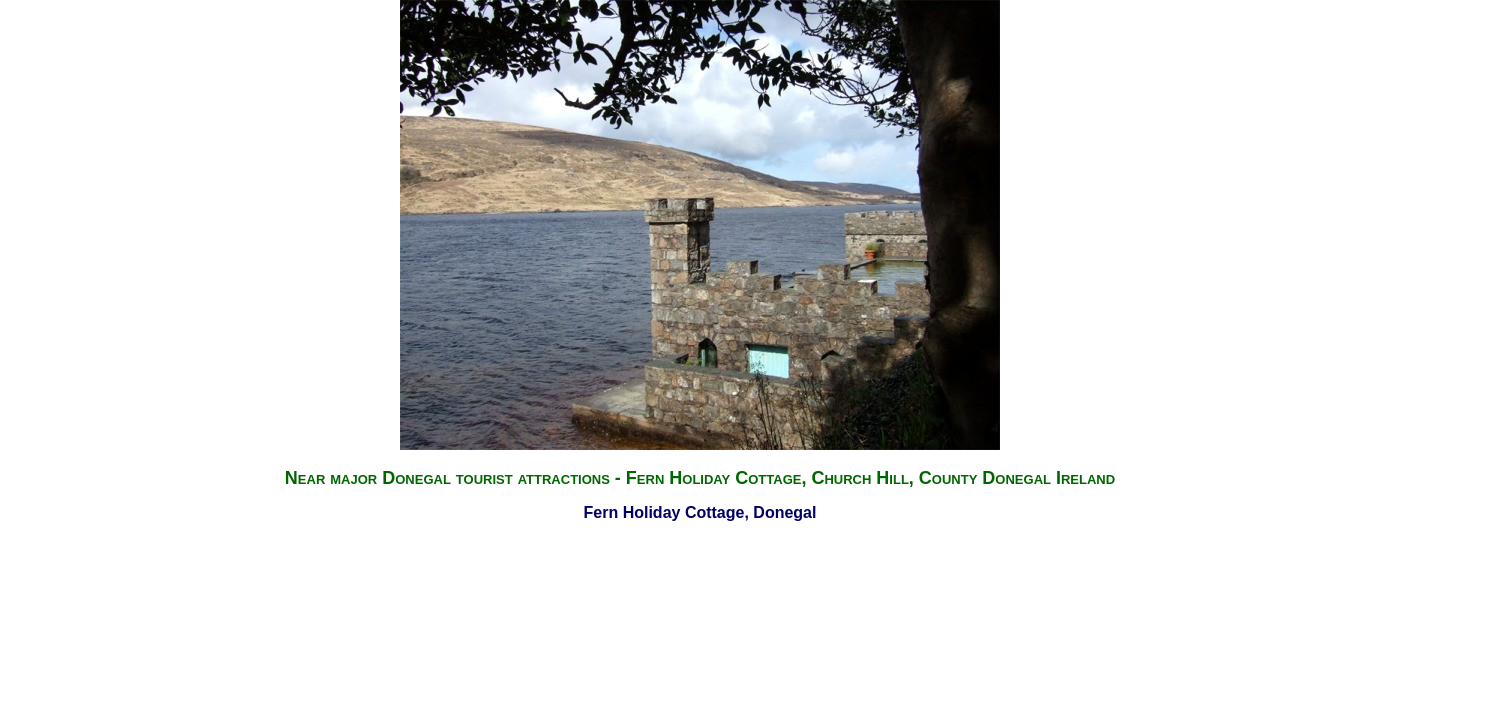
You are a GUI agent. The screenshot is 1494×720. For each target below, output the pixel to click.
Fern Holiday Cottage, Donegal (700, 512)
